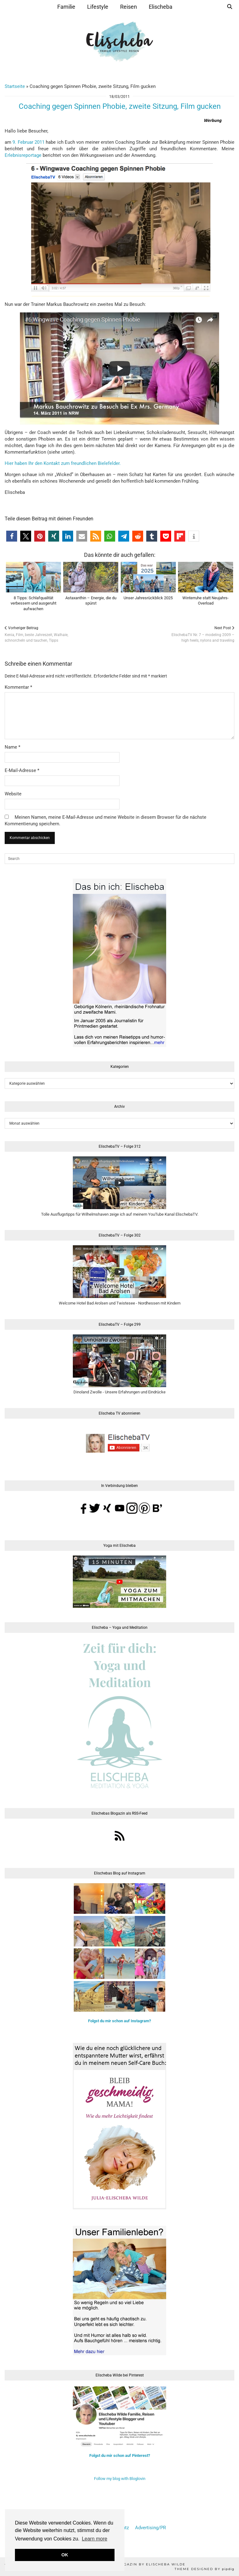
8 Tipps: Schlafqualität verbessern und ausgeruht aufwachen (33, 603)
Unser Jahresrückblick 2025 (148, 598)
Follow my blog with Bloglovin (119, 2478)
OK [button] (64, 2554)
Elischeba (160, 6)
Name (12, 747)
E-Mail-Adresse (22, 770)
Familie (66, 6)
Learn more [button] (94, 2538)
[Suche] (229, 7)
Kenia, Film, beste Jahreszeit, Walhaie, (36, 634)
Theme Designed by (204, 2569)
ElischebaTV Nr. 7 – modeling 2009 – (202, 634)
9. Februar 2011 (28, 142)
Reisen (128, 6)
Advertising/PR (150, 2527)
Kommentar (18, 687)
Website (13, 794)
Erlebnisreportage (23, 155)
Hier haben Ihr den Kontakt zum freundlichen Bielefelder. (63, 463)
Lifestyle (97, 6)
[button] (11, 536)
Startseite (15, 86)
